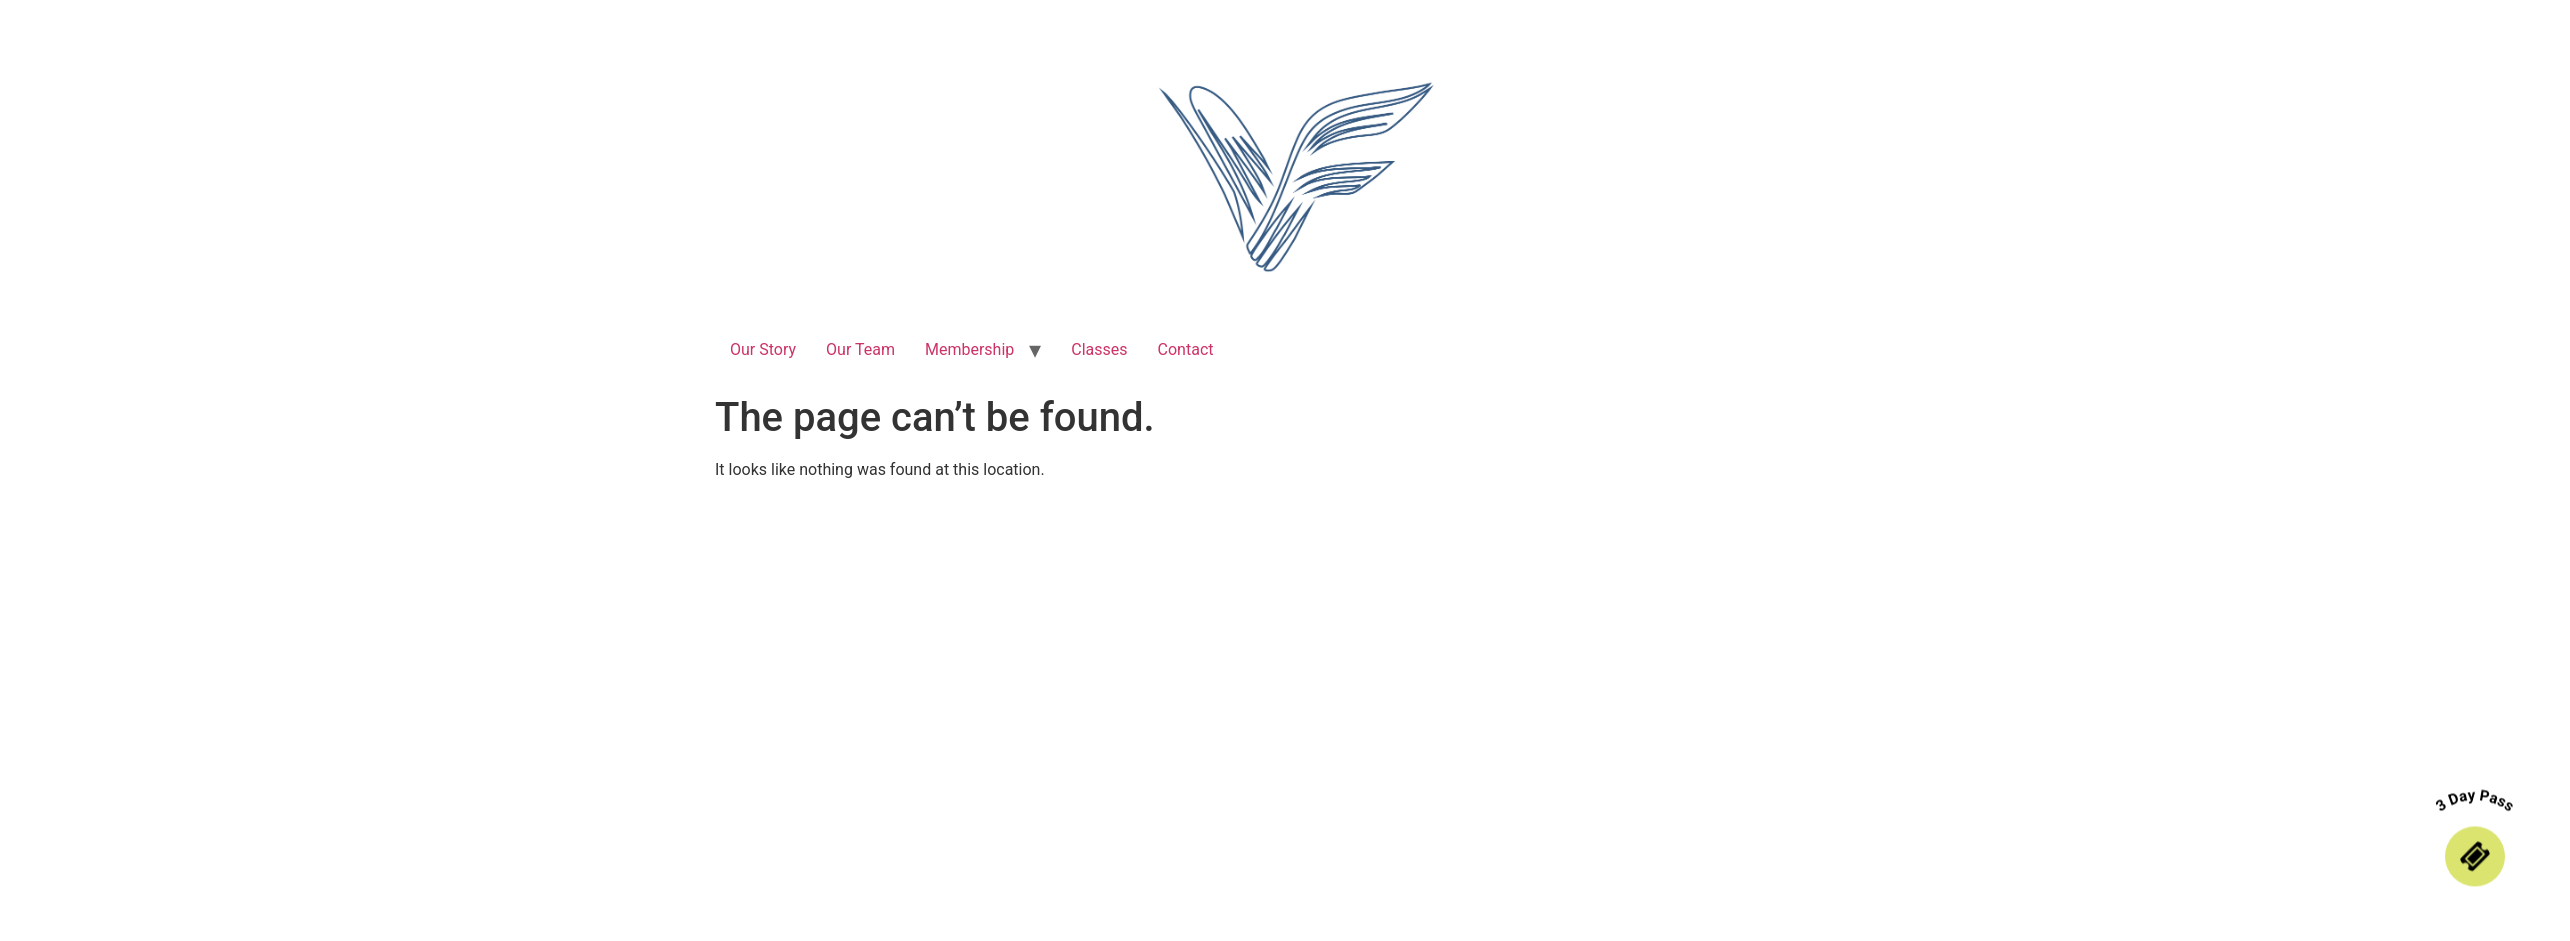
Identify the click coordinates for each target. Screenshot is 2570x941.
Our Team (860, 349)
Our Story (763, 349)
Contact (1186, 349)
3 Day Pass (2475, 800)
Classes (1099, 349)
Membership (969, 349)
